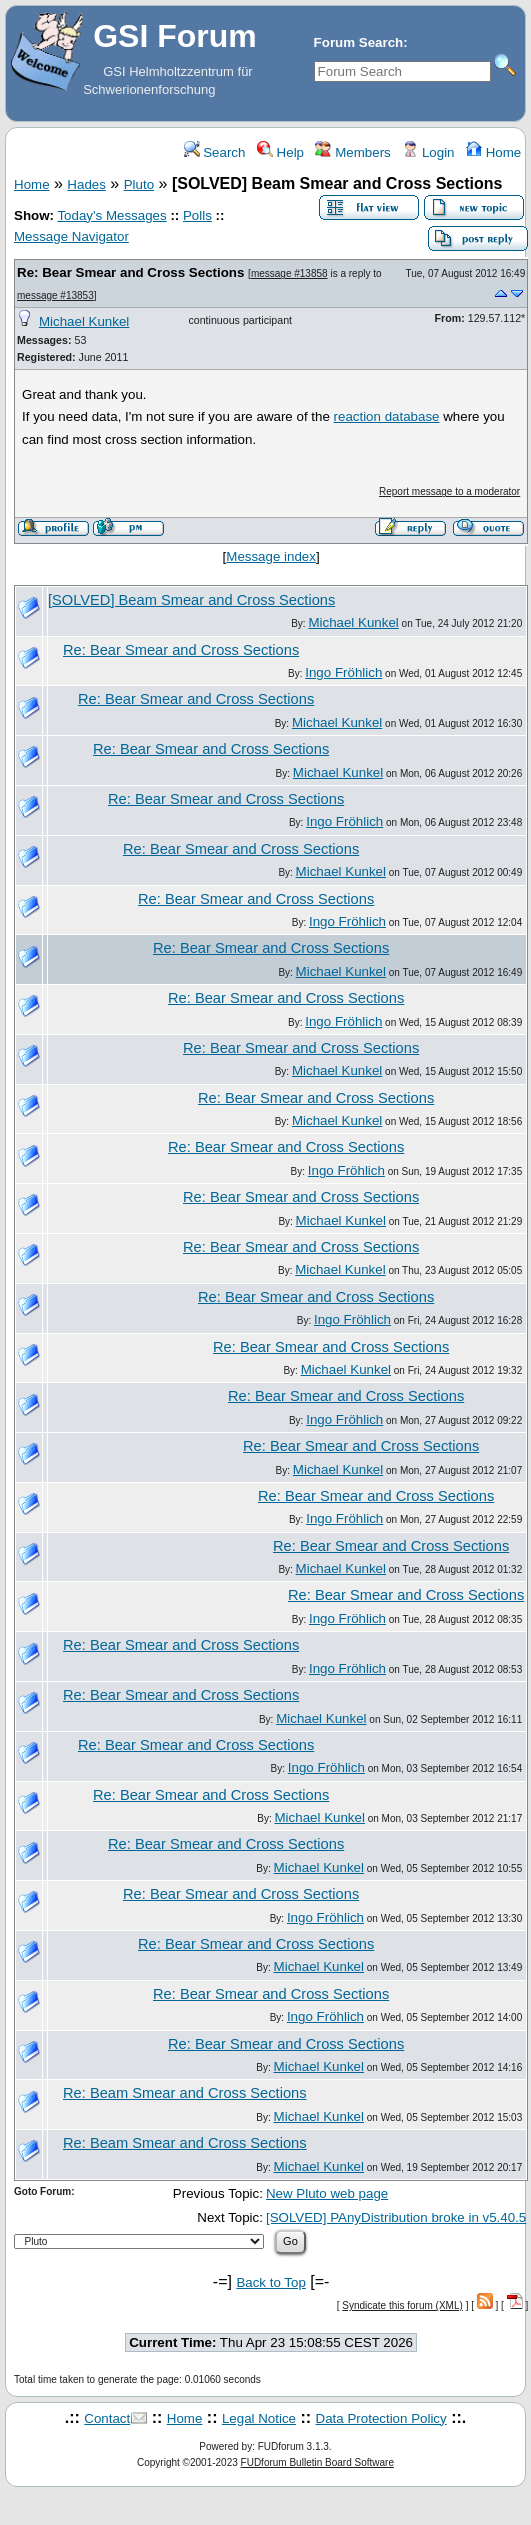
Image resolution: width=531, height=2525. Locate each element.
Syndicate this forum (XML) (402, 2305)
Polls (197, 215)
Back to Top (270, 2282)
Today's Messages (111, 215)
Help (280, 152)
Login (428, 152)
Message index (271, 556)
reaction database (387, 416)
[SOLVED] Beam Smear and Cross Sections (191, 600)
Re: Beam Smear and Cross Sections (185, 2093)
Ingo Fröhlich (343, 672)
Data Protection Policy (381, 2418)
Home (493, 152)
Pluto (139, 184)
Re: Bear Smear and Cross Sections (130, 272)
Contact (107, 2418)
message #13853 (55, 295)
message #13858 (289, 273)
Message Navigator (71, 236)
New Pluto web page (327, 2193)
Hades (86, 184)
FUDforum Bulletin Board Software (317, 2462)
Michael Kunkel (84, 321)
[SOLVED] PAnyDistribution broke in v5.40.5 (396, 2217)
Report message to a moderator (449, 491)
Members (352, 152)
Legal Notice (259, 2418)
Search (215, 152)
